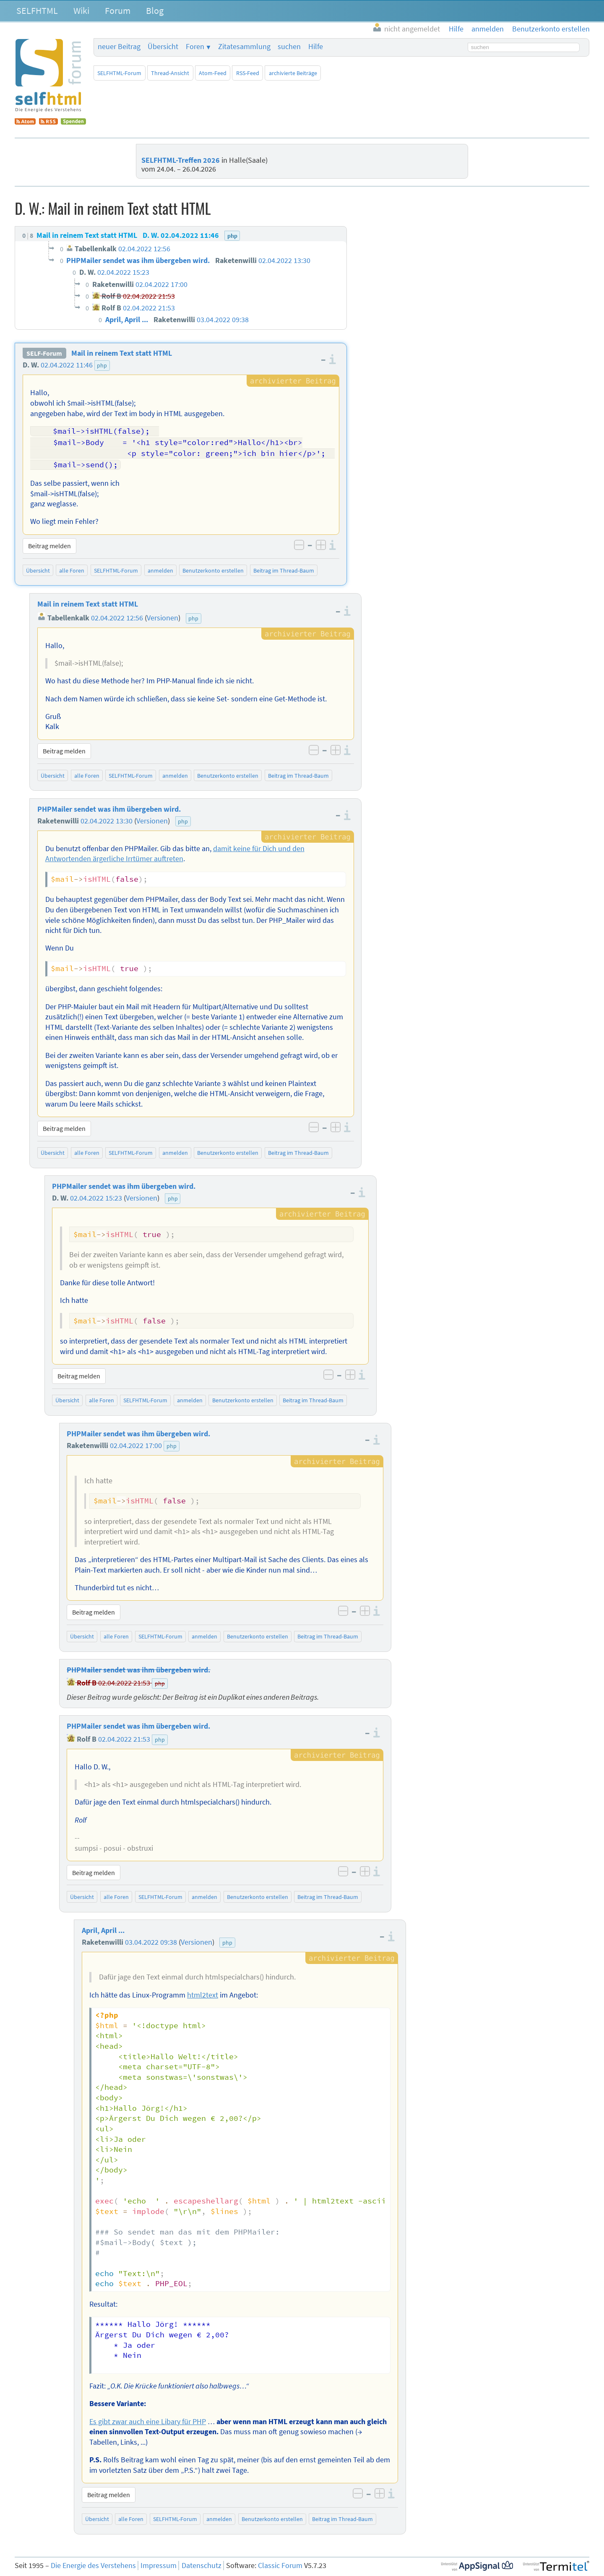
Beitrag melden (49, 544)
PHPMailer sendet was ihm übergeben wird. (109, 807)
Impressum (159, 2563)
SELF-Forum (44, 353)
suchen (289, 46)
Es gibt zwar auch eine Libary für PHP (147, 2420)
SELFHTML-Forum (119, 73)
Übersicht (163, 46)
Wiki (81, 10)
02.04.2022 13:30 (107, 819)
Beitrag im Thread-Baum (283, 569)
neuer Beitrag (119, 46)
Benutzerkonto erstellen (213, 569)
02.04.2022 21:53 (124, 1681)
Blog (155, 10)
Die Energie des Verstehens (93, 2563)
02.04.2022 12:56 (117, 616)
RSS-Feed (247, 73)
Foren (195, 46)
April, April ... (103, 1928)
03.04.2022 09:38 (151, 1940)
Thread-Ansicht (170, 73)
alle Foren (71, 569)
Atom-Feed (212, 73)
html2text (202, 1993)
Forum (117, 10)
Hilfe (315, 46)
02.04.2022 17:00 (136, 1443)
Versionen (162, 616)
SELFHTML (37, 10)
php (102, 365)
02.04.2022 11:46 (67, 365)
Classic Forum (280, 2563)
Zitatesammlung (244, 46)
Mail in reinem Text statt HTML (121, 353)
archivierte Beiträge (293, 73)
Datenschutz (201, 2563)
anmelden (160, 569)
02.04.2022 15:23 (96, 1196)
